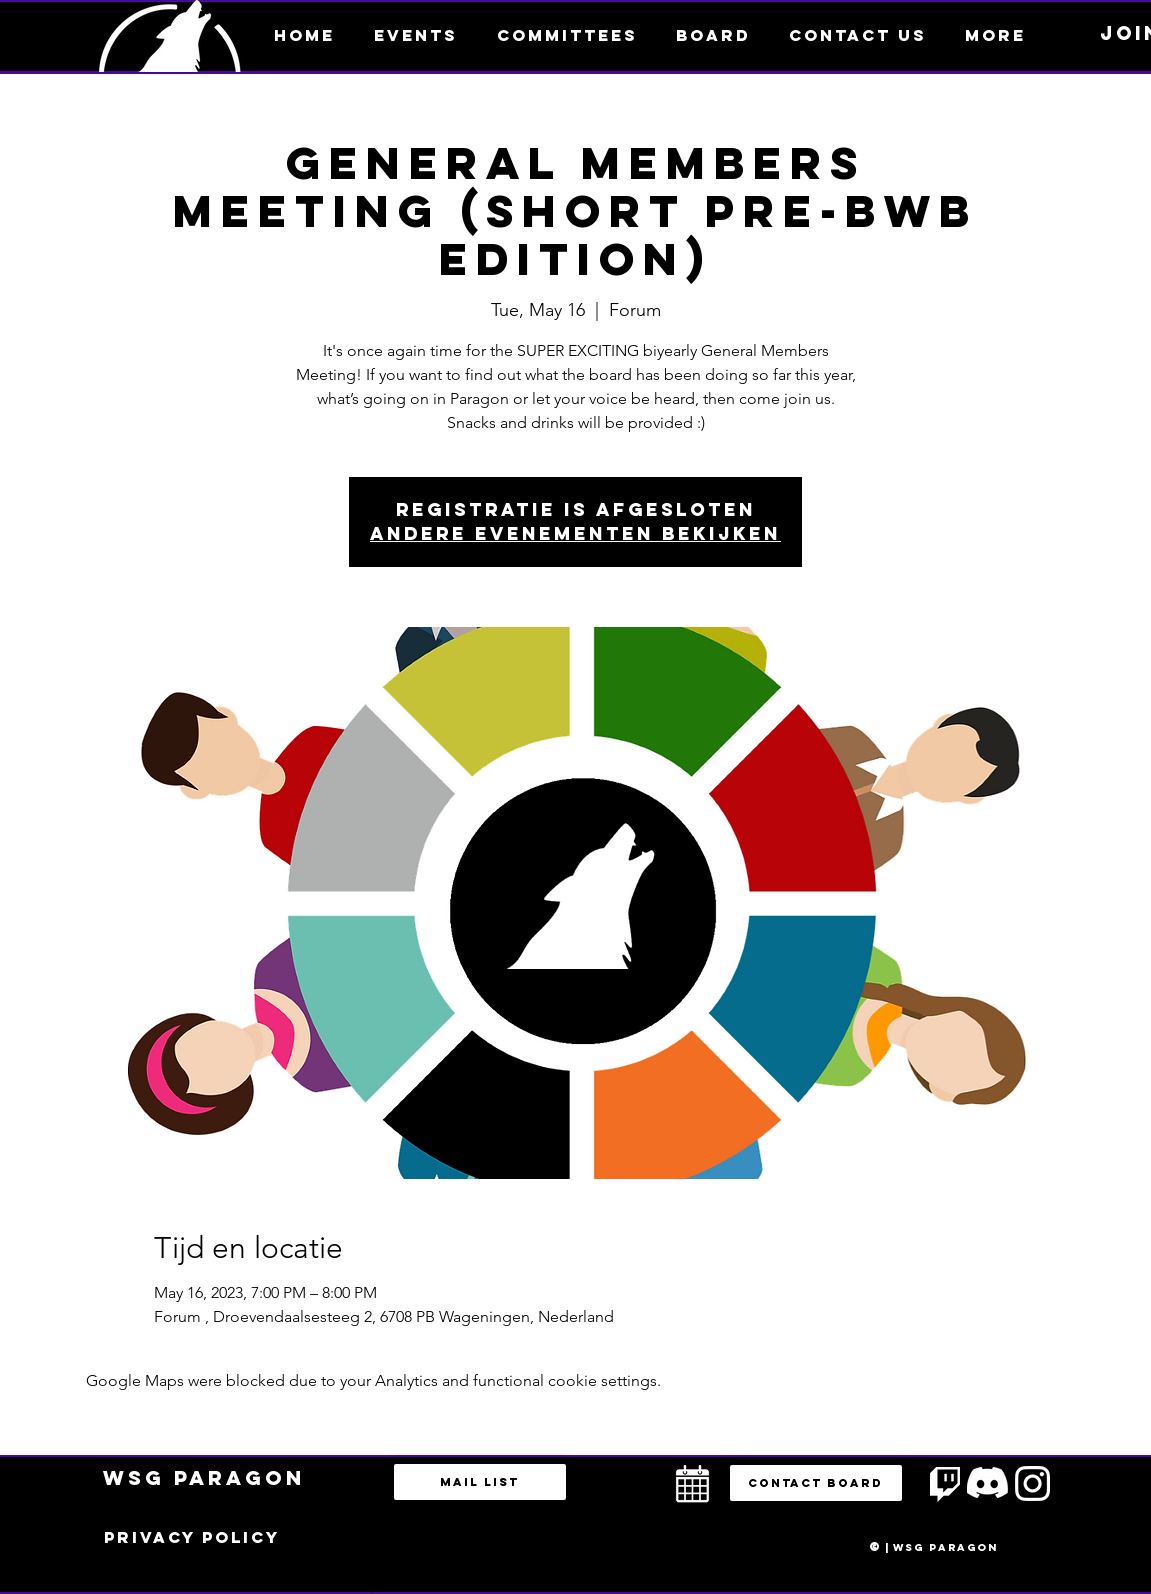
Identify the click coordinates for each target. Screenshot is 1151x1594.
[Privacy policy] (192, 1538)
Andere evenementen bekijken (575, 533)
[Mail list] (480, 1482)
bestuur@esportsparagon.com (353, 1589)
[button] (995, 35)
